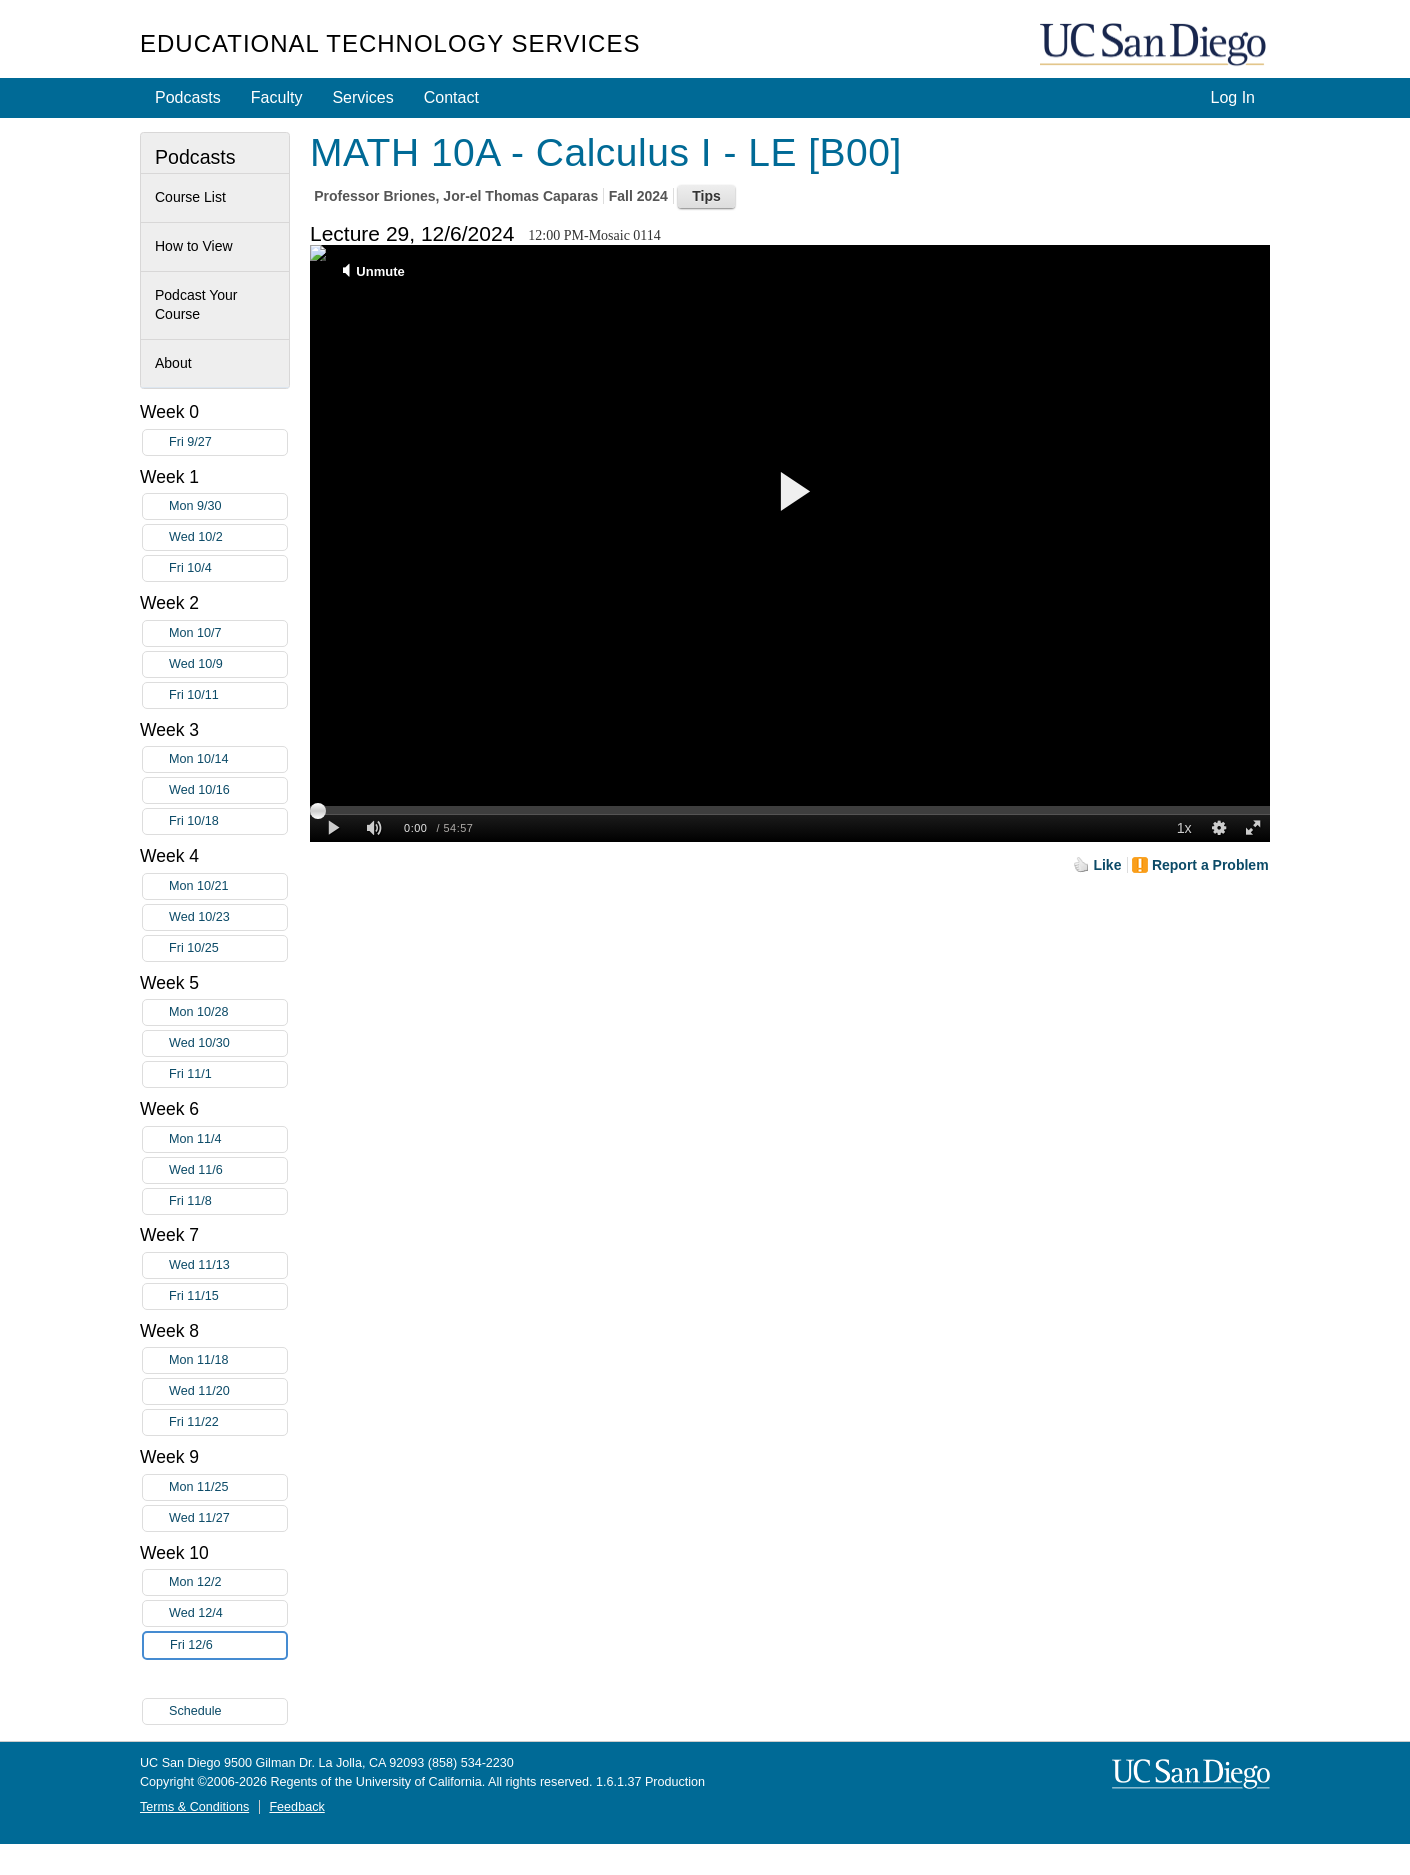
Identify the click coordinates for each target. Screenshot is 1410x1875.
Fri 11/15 (228, 1296)
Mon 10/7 (228, 633)
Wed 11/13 (228, 1265)
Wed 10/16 (228, 790)
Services (362, 97)
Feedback (296, 1807)
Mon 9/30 (228, 506)
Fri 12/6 (228, 1645)
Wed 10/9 (228, 664)
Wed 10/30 (228, 1043)
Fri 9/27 (228, 442)
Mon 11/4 (228, 1139)
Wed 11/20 (228, 1391)
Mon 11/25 (228, 1487)
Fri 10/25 (228, 948)
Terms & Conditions (194, 1807)
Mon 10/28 (228, 1012)
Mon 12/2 (228, 1582)
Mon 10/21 (228, 886)
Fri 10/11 (228, 695)
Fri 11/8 (228, 1201)
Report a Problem (1210, 865)
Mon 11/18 (228, 1360)
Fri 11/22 (228, 1422)
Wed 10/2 (228, 537)
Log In (1233, 97)
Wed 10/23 (228, 917)
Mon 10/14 (228, 759)
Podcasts (188, 97)
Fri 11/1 (228, 1074)
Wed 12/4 (228, 1613)
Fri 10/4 (228, 568)
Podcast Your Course (196, 305)
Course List (190, 197)
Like (1107, 865)
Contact (451, 97)
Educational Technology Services (390, 43)
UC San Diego (1155, 45)
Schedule (195, 1711)
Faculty (277, 97)
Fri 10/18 (228, 821)
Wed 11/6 (228, 1170)
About (173, 363)
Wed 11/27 (228, 1518)
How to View (194, 246)
